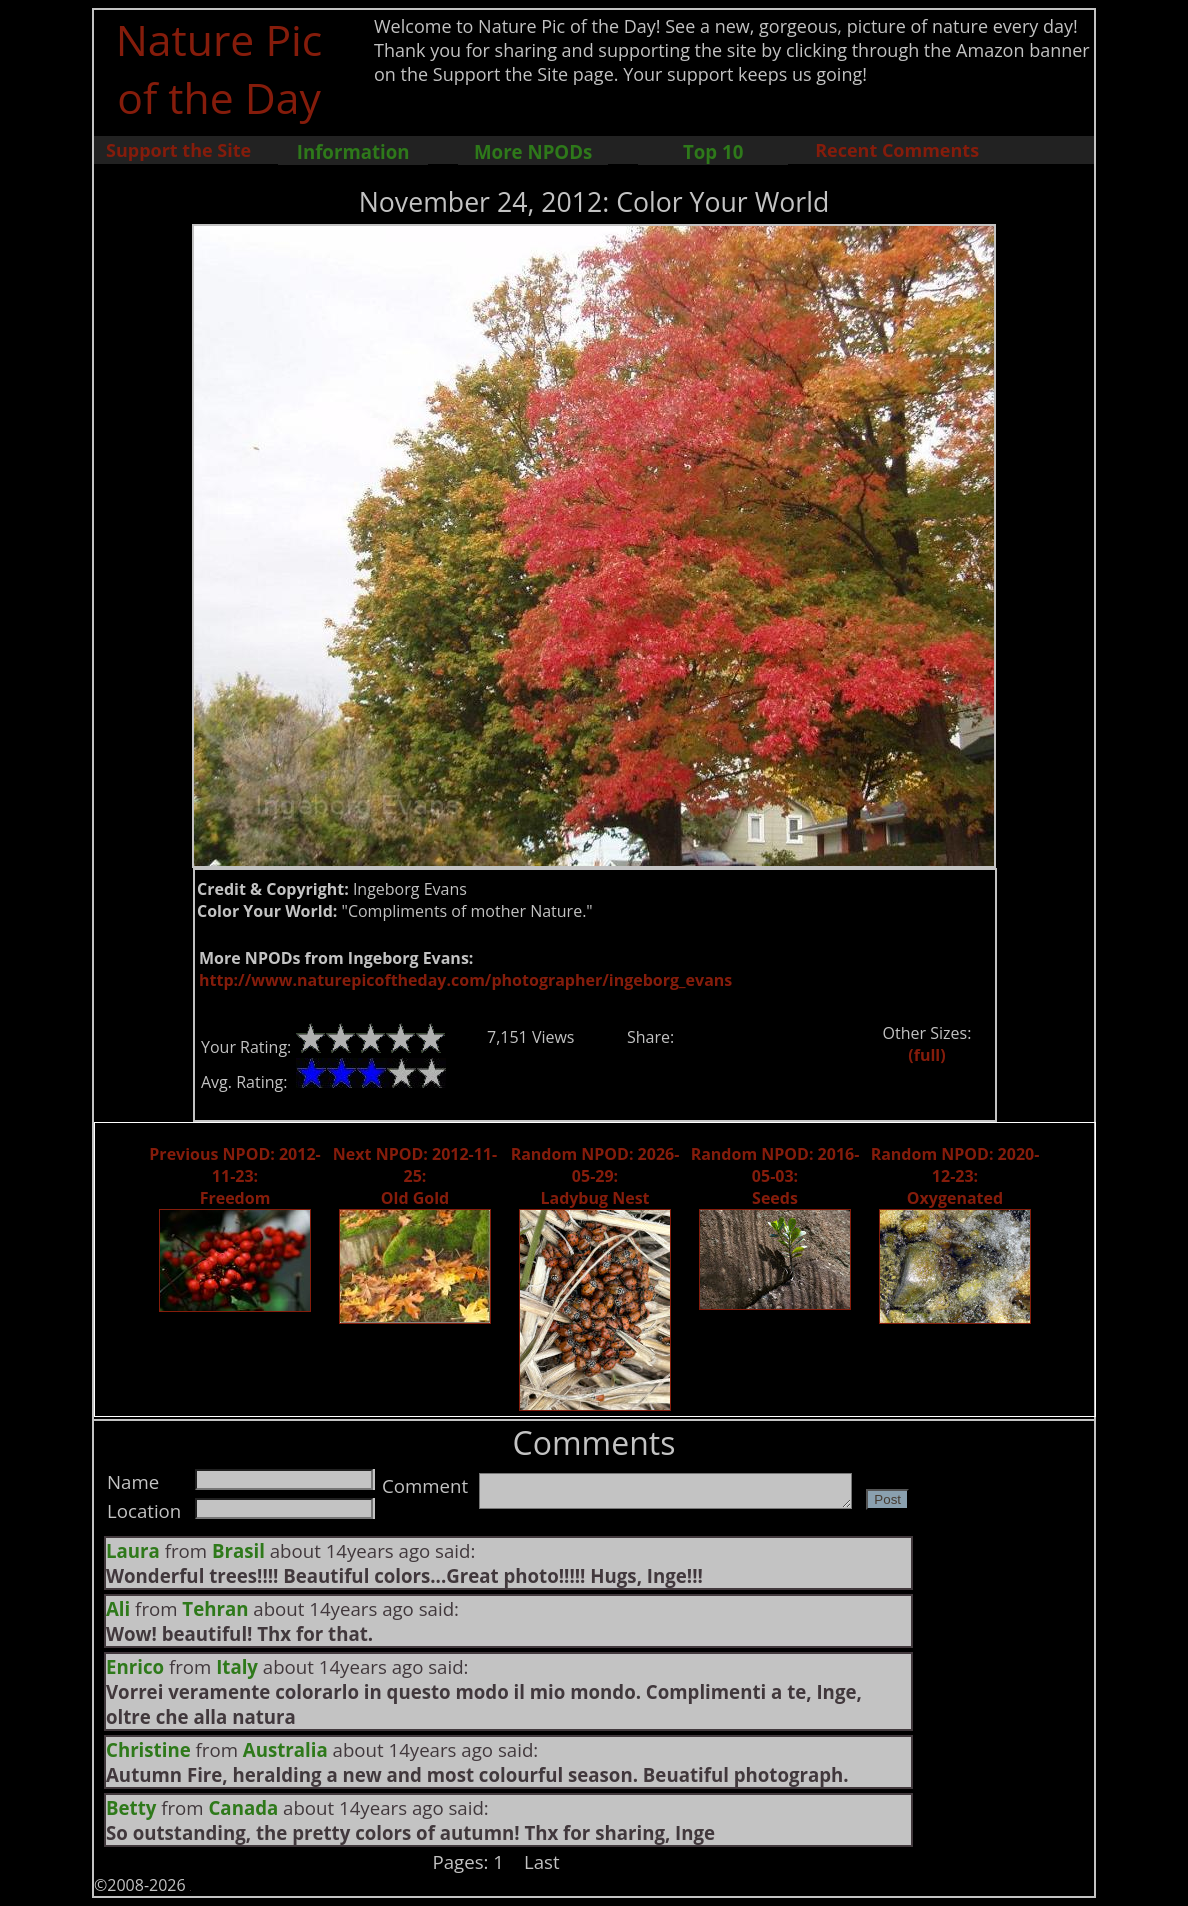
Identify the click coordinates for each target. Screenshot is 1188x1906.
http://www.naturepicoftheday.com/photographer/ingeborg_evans (465, 980)
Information (353, 151)
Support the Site (178, 150)
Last (542, 1861)
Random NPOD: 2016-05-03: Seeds (775, 1176)
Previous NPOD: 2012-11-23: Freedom (234, 1176)
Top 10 (713, 151)
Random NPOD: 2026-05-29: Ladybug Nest (595, 1176)
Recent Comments (897, 150)
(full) (926, 1055)
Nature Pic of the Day (219, 68)
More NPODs (533, 151)
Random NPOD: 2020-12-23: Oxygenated (955, 1176)
